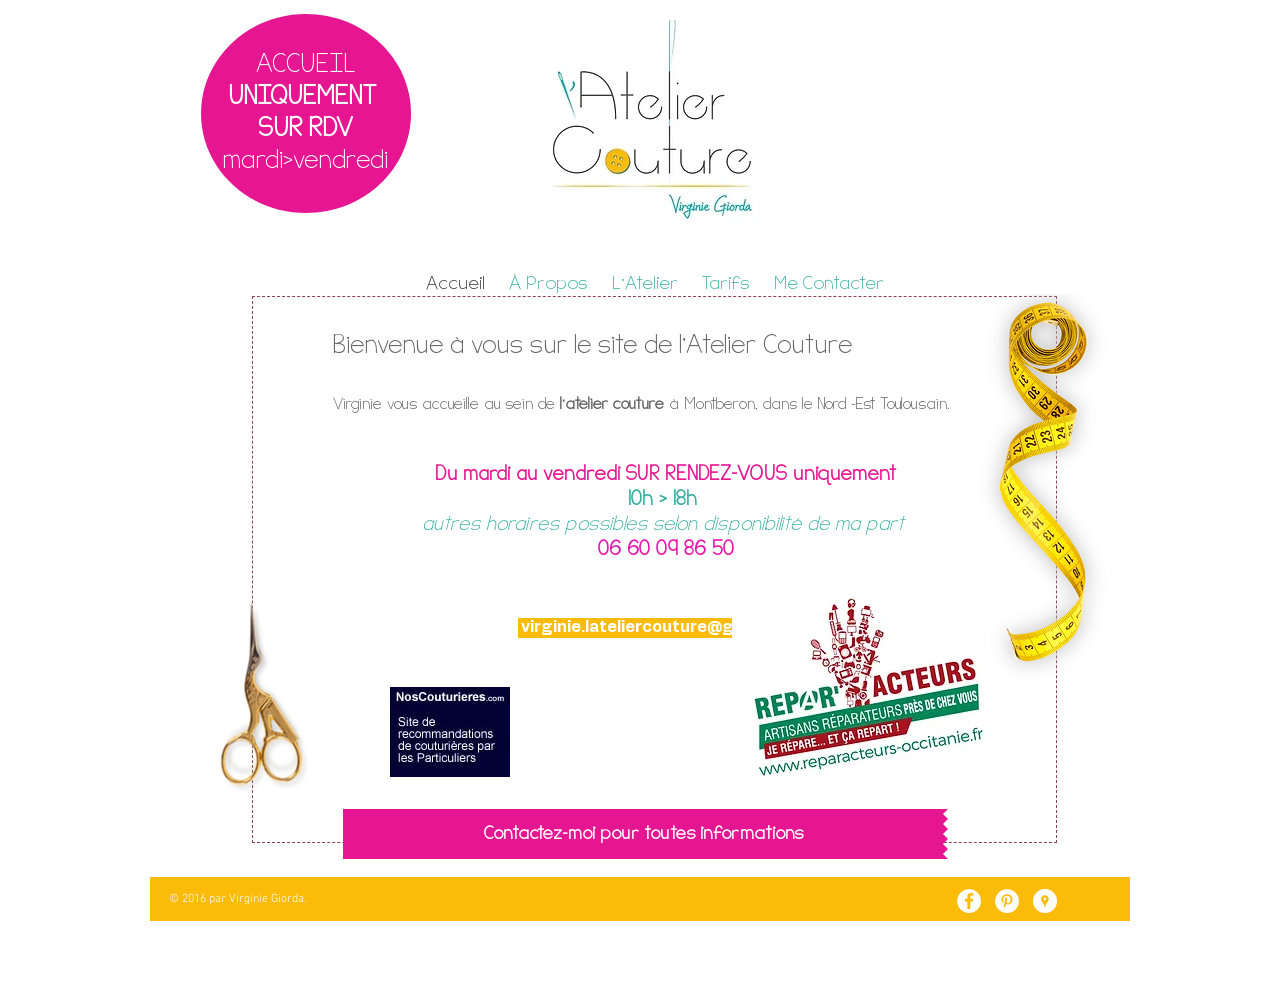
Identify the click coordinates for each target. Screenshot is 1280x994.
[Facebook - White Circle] (969, 901)
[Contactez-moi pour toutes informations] (643, 834)
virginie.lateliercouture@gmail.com (664, 627)
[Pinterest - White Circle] (1007, 901)
